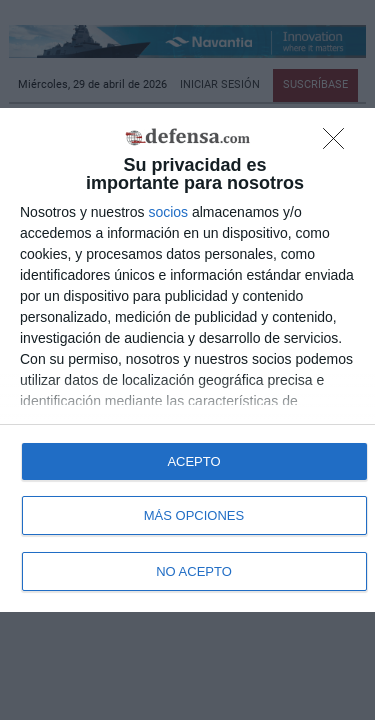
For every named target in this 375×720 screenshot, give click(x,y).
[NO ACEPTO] (339, 144)
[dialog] (187, 360)
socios (168, 212)
